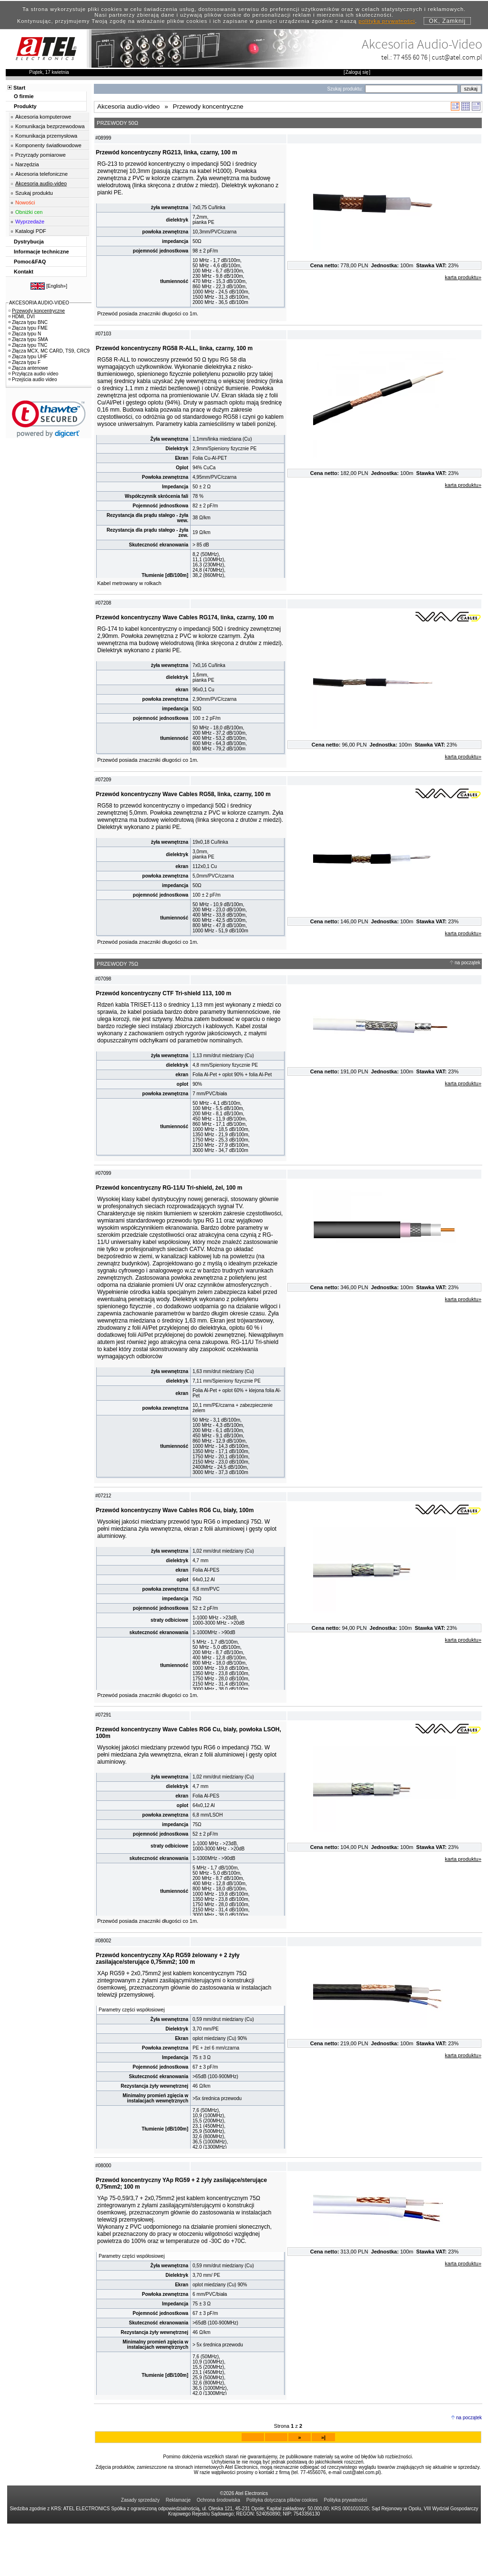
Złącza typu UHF (28, 356)
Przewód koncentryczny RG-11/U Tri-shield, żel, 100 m (169, 1214)
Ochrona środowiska (218, 2552)
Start (19, 88)
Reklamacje (178, 2552)
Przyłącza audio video (33, 373)
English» (57, 286)
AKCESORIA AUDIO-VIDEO (39, 302)
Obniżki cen (28, 212)
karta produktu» (463, 277)
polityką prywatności (387, 21)
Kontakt (23, 271)
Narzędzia (27, 164)
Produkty (25, 106)
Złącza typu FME (28, 328)
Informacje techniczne (41, 251)
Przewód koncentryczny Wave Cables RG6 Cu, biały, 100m (175, 1541)
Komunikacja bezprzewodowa (50, 126)
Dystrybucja (29, 241)
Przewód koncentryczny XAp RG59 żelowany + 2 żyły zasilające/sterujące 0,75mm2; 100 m (168, 2000)
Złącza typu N (25, 333)
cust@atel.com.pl (457, 56)
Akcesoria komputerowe (43, 117)
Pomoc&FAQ (30, 261)
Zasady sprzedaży (140, 2552)
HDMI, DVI (22, 316)
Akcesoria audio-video (41, 183)
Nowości (25, 202)
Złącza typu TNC (28, 345)
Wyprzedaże (29, 221)
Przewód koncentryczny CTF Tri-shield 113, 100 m (163, 1014)
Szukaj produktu (34, 193)
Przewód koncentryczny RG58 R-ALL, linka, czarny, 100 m (174, 353)
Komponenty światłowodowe (48, 145)
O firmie (24, 96)
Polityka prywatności (345, 2552)
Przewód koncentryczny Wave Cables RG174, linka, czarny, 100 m (185, 628)
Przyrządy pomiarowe (40, 155)
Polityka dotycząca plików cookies (282, 2552)
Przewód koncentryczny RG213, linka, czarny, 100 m (166, 152)
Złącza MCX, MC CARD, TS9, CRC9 (49, 351)
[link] (48, 419)
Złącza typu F (25, 362)
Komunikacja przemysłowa (46, 136)
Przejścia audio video (33, 379)
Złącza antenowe (28, 368)
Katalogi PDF (30, 231)
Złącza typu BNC (28, 322)
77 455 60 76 (410, 56)
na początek (467, 983)
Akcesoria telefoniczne (41, 174)
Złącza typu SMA (28, 339)
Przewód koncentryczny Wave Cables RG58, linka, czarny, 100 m (183, 810)
